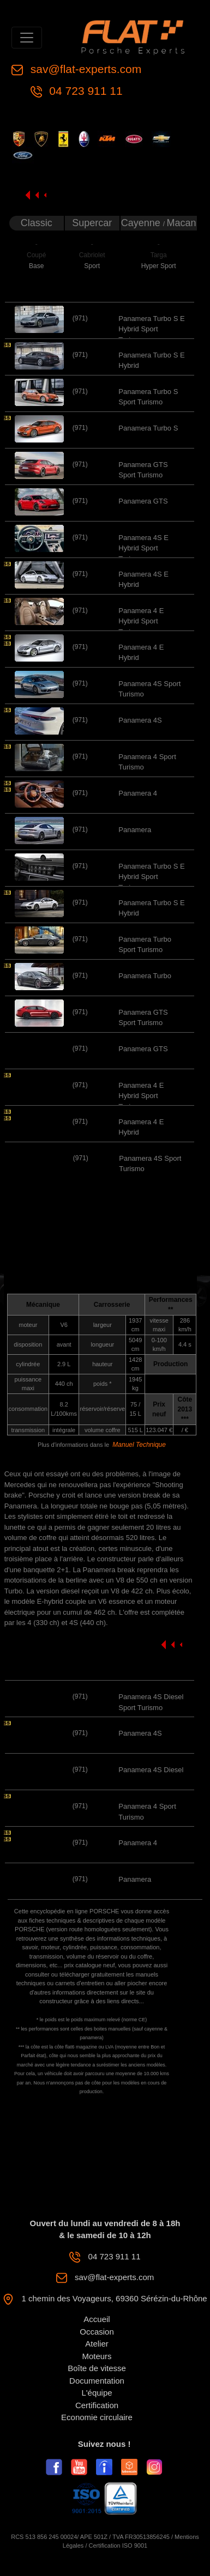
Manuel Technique (139, 1444)
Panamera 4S (140, 720)
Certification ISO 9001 (118, 2545)
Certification (96, 2405)
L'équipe (96, 2392)
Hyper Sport (158, 266)
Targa (159, 255)
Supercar (92, 222)
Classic (36, 222)
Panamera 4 (137, 793)
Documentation (96, 2380)
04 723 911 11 (84, 90)
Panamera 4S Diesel (150, 1770)
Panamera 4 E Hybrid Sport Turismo (141, 621)
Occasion (97, 2331)
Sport (92, 266)
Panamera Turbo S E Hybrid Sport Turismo (151, 329)
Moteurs (96, 2356)
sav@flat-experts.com (84, 69)
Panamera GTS (142, 501)
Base (36, 266)
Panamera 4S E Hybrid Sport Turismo (143, 548)
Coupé (36, 255)
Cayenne (142, 222)
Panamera (134, 830)
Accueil (96, 2319)
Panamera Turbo (144, 976)
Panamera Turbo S (148, 428)
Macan (181, 222)
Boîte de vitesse (97, 2368)
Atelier (97, 2343)
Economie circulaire (97, 2417)
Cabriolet (92, 255)
